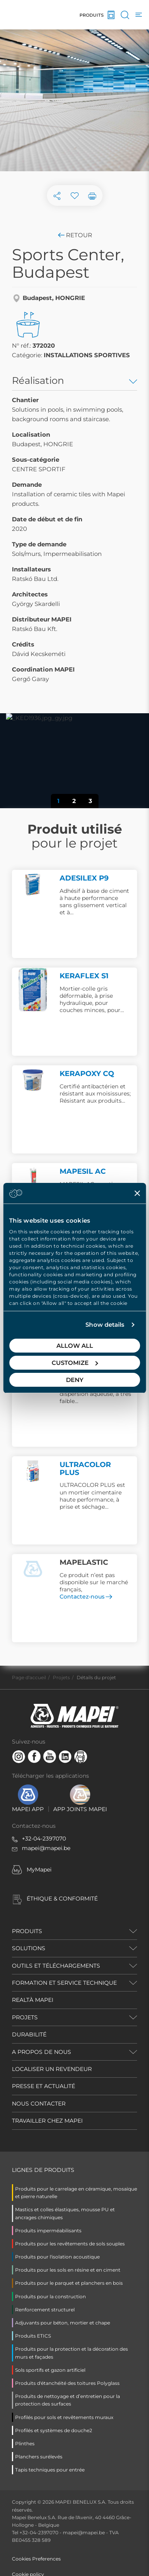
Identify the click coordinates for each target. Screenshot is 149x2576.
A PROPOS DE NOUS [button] (41, 2051)
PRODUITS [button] (27, 1931)
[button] (19, 755)
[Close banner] (137, 1193)
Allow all (74, 1345)
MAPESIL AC (83, 1171)
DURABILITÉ (29, 2034)
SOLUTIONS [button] (28, 1948)
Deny (74, 1380)
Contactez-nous (86, 1596)
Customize (75, 1362)
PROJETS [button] (25, 2017)
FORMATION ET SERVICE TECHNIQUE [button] (64, 1982)
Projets (61, 1677)
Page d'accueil (29, 1677)
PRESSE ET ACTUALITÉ (43, 2086)
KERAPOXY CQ (87, 1073)
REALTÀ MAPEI (32, 1999)
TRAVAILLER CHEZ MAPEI (47, 2120)
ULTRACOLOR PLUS (85, 1468)
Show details (104, 1324)
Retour (74, 235)
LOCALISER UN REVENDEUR (52, 2069)
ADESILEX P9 (84, 878)
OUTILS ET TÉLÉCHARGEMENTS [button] (56, 1965)
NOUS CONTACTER (39, 2103)
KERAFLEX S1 (84, 976)
